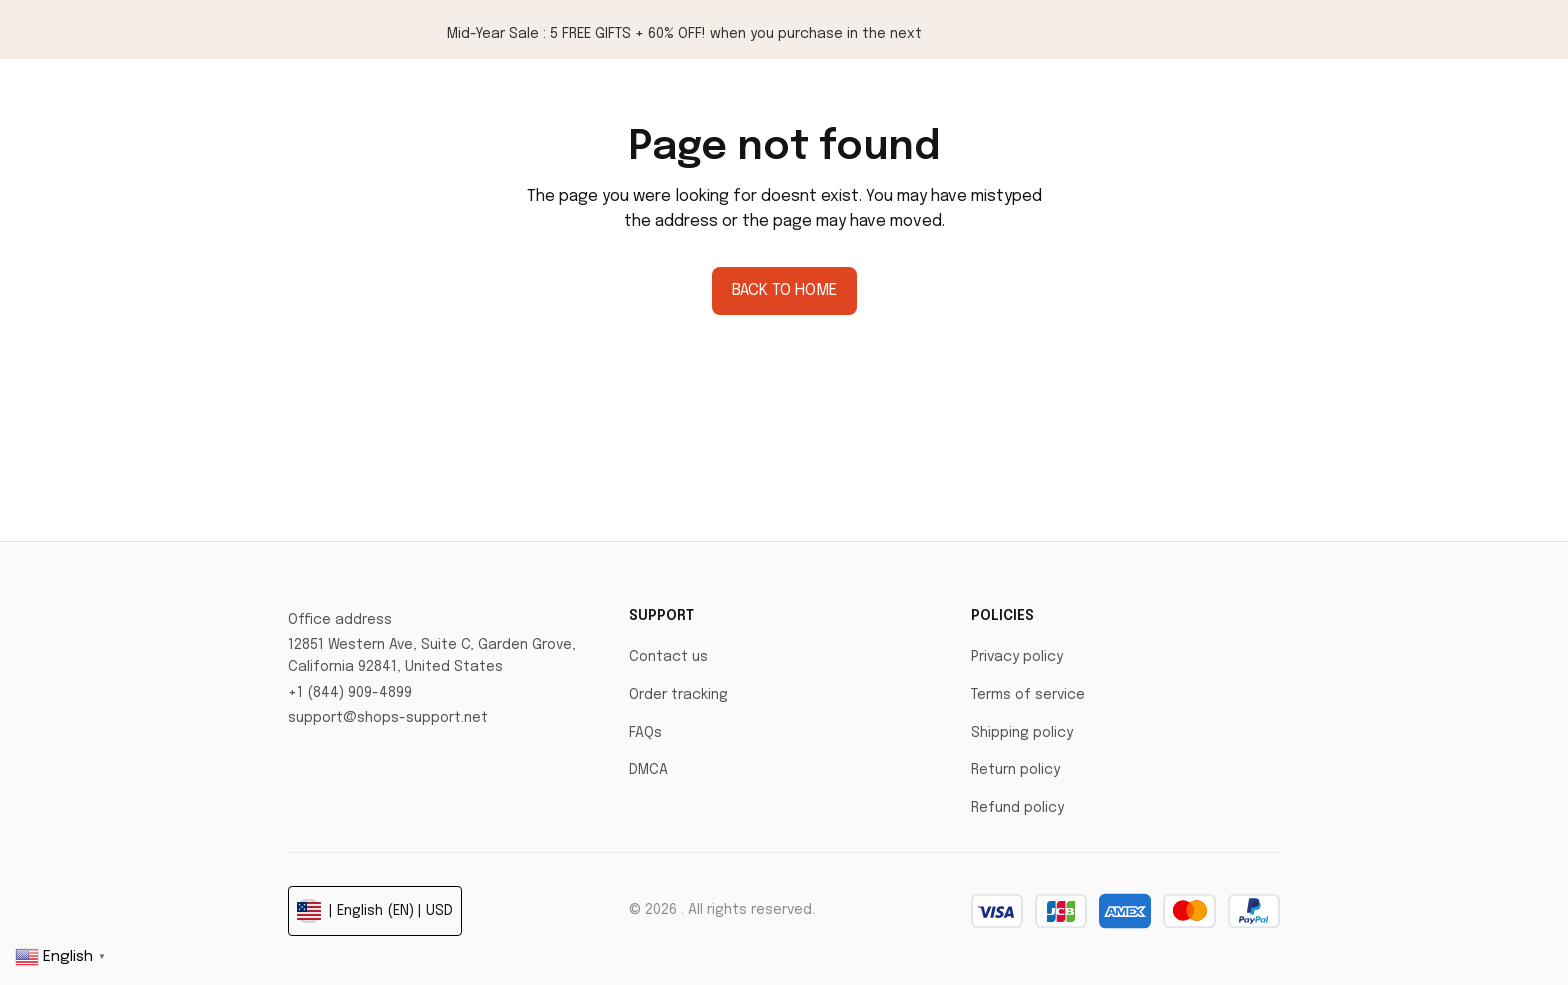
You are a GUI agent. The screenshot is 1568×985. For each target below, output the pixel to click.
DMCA (648, 770)
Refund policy (1017, 808)
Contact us (668, 657)
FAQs (645, 733)
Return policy (1015, 770)
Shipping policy (1022, 733)
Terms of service (1028, 695)
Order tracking (678, 695)
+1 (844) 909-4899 (350, 693)
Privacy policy (1017, 657)
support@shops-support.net (388, 718)
